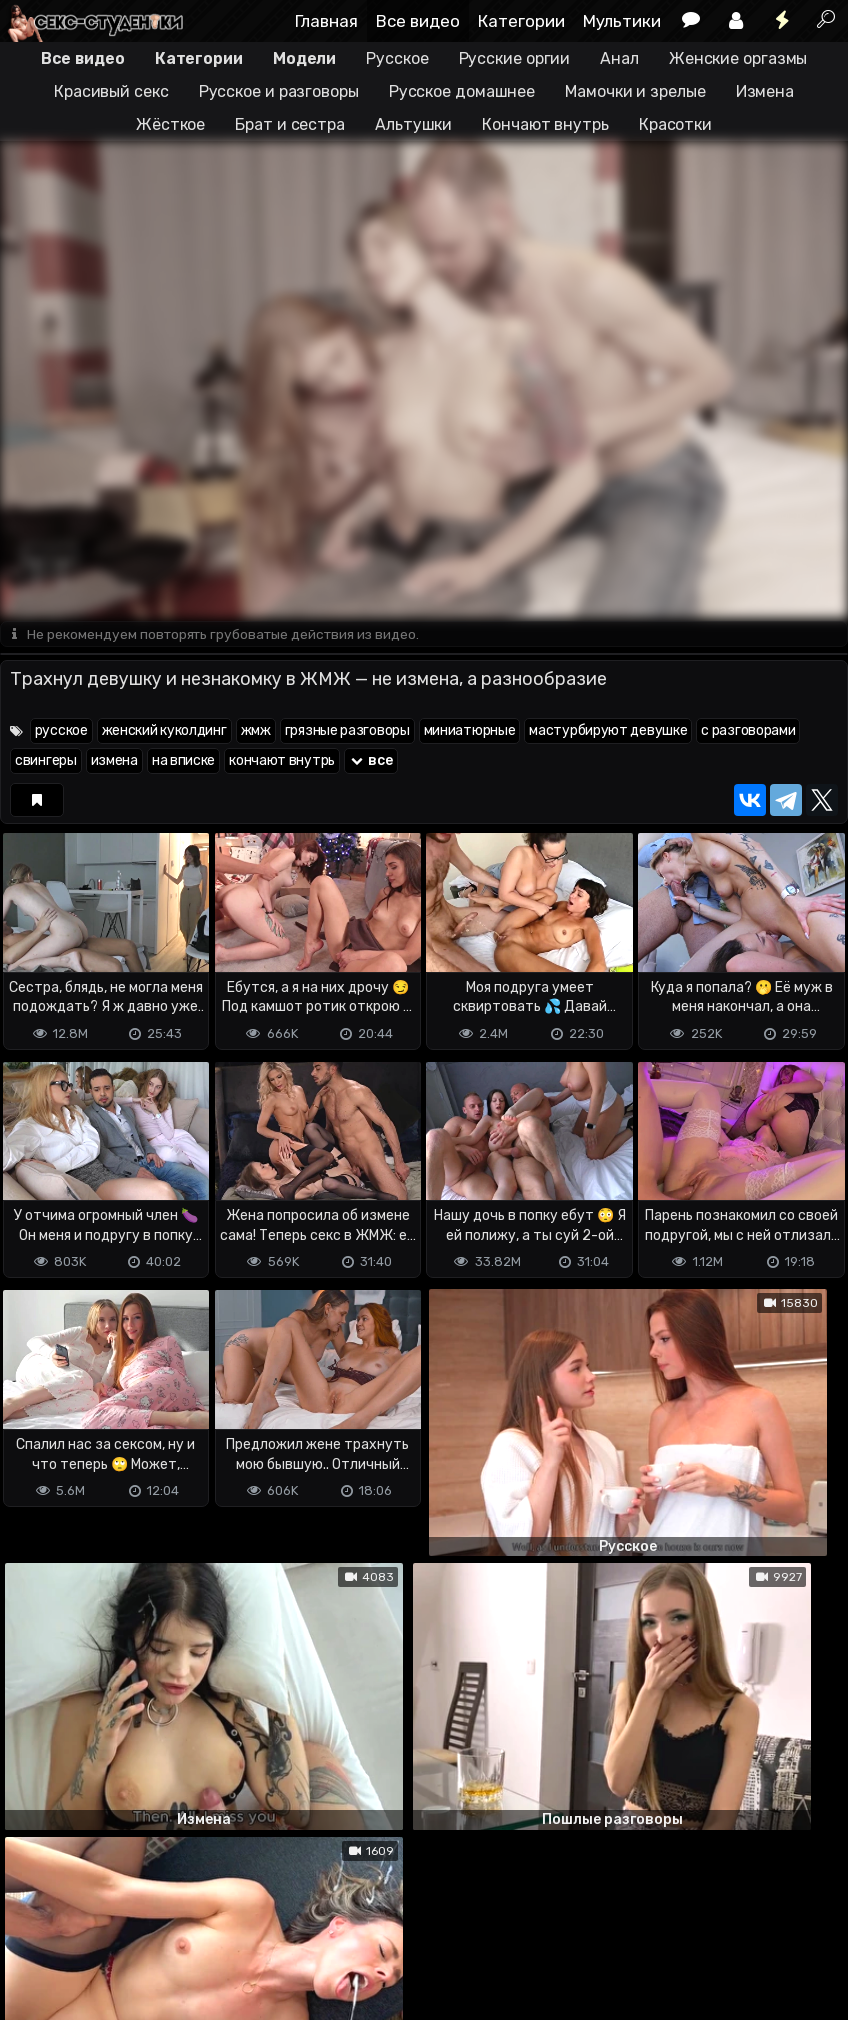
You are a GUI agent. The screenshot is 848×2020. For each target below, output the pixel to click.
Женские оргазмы (738, 58)
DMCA (32, 1925)
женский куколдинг (164, 731)
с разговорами (748, 731)
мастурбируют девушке (608, 731)
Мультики (622, 21)
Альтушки (413, 124)
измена (114, 761)
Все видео (418, 21)
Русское (397, 58)
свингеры (46, 761)
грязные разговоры (347, 731)
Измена (765, 91)
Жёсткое (170, 124)
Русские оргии (515, 58)
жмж (256, 731)
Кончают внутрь (545, 124)
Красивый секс (111, 91)
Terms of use (103, 1925)
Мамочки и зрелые (635, 91)
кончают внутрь (282, 761)
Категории (521, 21)
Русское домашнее (462, 91)
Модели (304, 58)
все (371, 761)
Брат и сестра (290, 124)
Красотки (675, 124)
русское (61, 731)
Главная (326, 21)
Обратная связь (208, 1925)
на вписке (183, 761)
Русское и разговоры (279, 91)
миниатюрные (470, 731)
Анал (619, 58)
